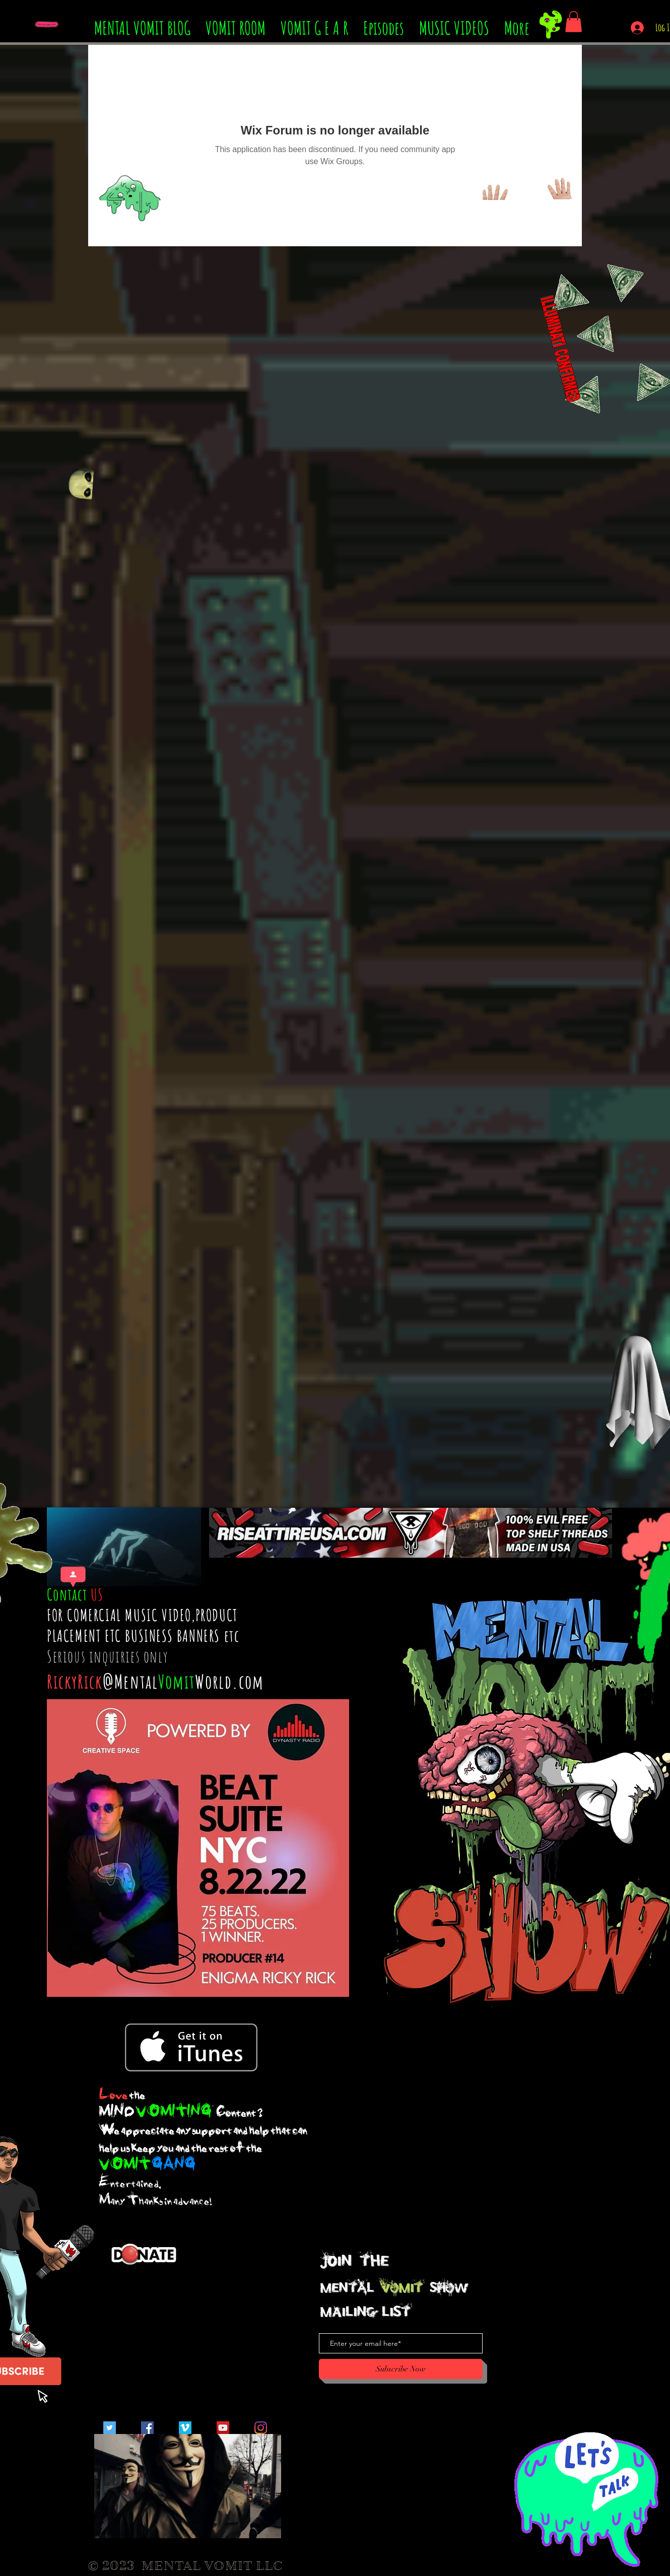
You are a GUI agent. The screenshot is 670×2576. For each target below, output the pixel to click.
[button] (573, 21)
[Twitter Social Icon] (109, 2427)
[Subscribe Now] (401, 2369)
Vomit (176, 1681)
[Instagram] (260, 2427)
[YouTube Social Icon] (223, 2427)
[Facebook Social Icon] (147, 2427)
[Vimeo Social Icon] (185, 2427)
